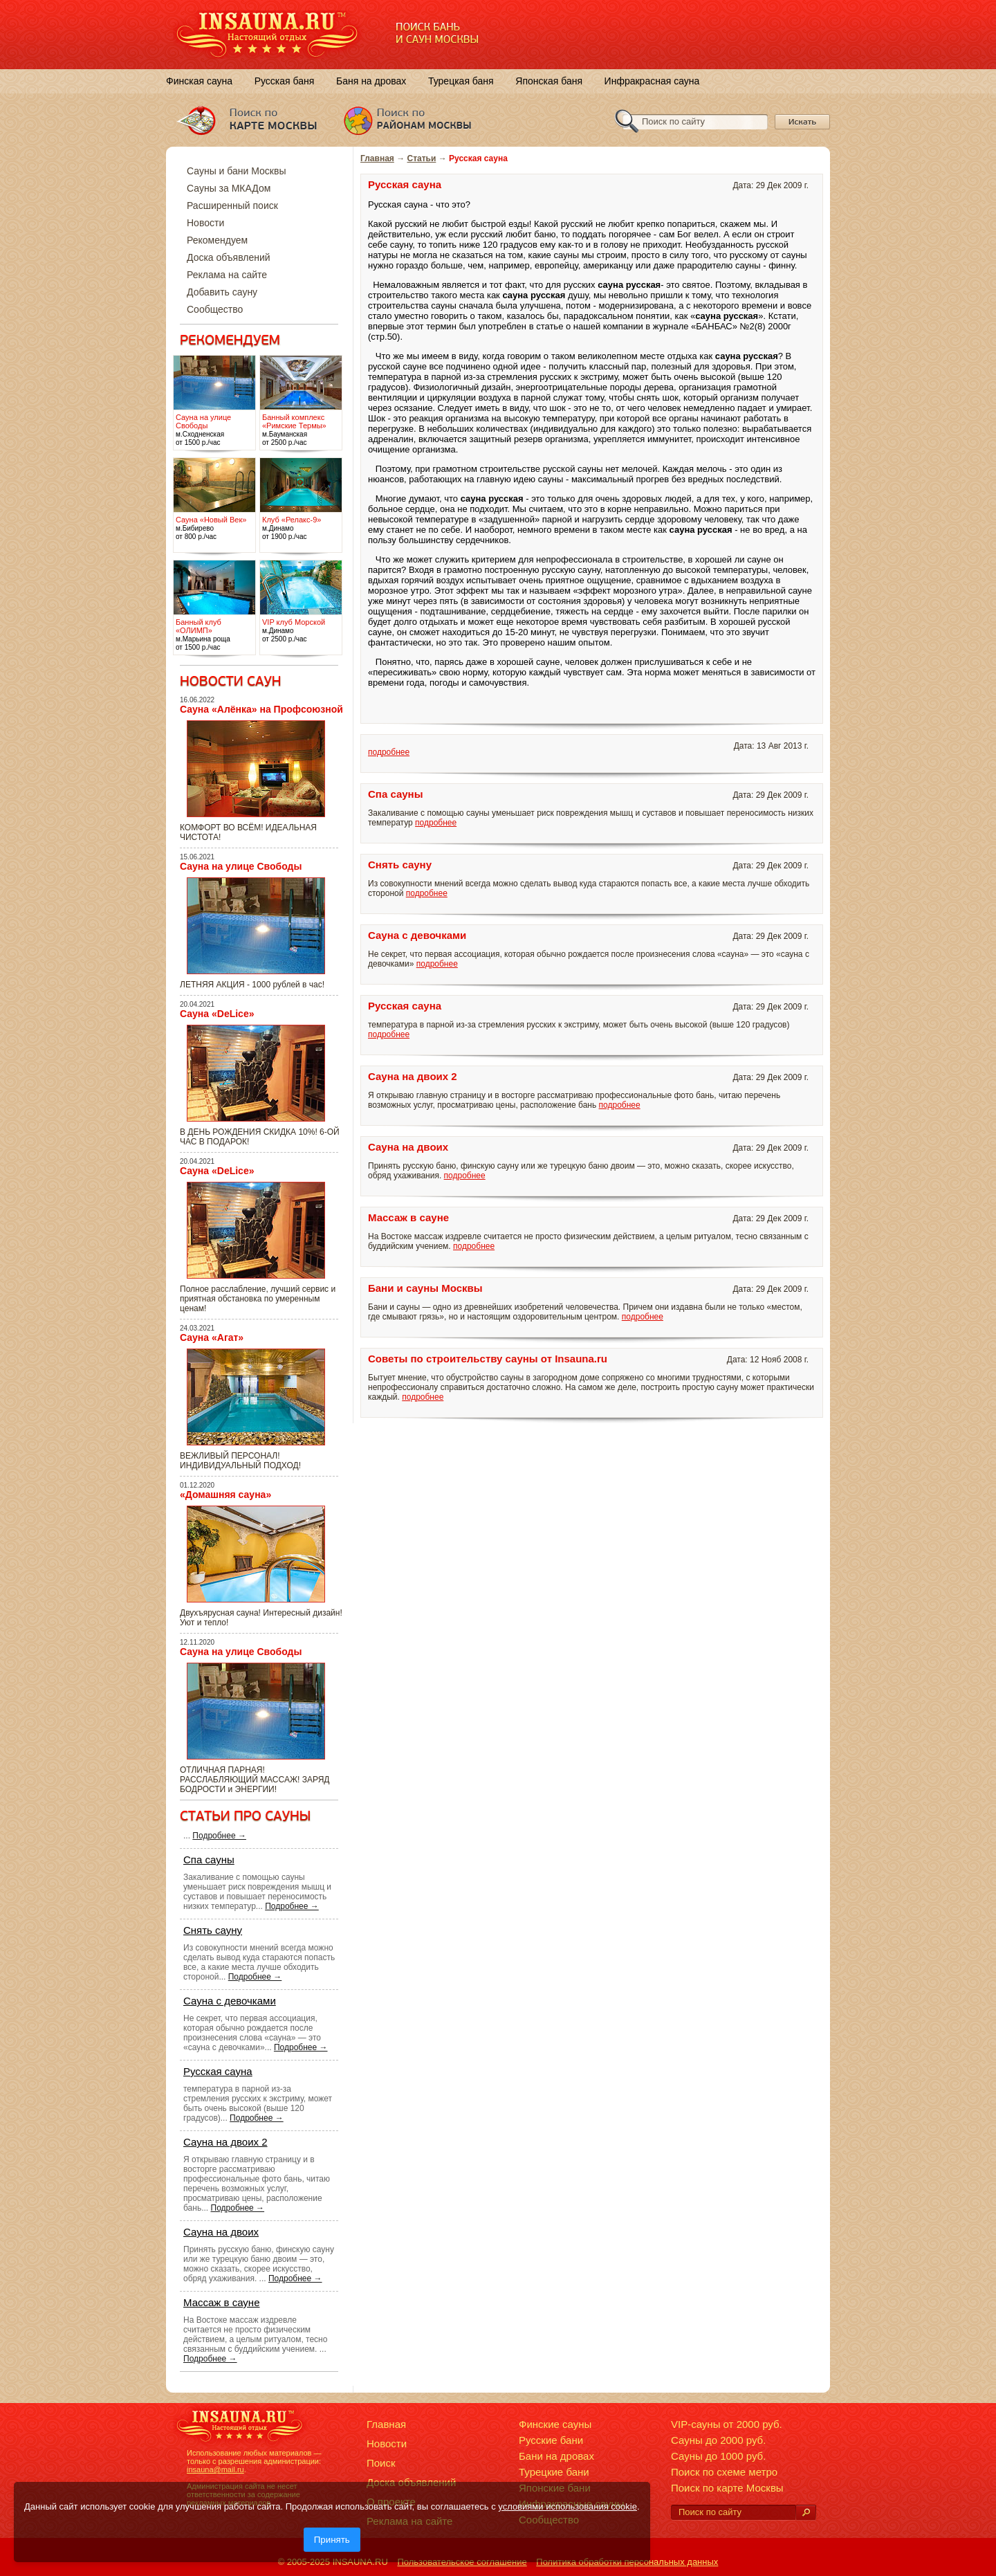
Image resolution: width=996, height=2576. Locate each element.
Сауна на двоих (221, 2232)
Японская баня (548, 80)
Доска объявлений (228, 257)
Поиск (381, 2463)
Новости (205, 222)
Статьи (421, 158)
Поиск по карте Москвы (727, 2488)
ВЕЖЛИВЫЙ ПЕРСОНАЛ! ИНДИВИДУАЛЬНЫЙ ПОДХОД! (240, 1460)
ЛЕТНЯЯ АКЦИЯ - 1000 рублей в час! (252, 984)
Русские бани (551, 2440)
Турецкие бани (554, 2472)
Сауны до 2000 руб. (718, 2440)
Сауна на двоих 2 (225, 2142)
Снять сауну (212, 1930)
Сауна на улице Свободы (241, 866)
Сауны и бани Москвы (236, 170)
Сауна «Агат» (211, 1337)
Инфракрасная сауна (652, 80)
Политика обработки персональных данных (627, 2562)
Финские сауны (555, 2424)
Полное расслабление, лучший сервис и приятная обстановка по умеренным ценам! (257, 1298)
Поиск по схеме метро (724, 2472)
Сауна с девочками (229, 2001)
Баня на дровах (371, 80)
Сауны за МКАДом (228, 188)
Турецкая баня (461, 80)
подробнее (388, 752)
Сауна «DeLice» (217, 1013)
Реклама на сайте (227, 274)
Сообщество (215, 309)
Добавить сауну (222, 292)
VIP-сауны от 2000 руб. (726, 2424)
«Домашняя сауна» (225, 1494)
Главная (377, 158)
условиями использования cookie (567, 2506)
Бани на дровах (556, 2456)
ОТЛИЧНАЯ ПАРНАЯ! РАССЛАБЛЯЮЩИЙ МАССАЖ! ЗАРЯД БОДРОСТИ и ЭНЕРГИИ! (254, 1779)
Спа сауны (208, 1859)
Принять (332, 2539)
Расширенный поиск (232, 205)
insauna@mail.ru (215, 2469)
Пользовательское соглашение (461, 2562)
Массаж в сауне (221, 2302)
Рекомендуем (217, 240)
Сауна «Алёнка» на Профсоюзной (261, 709)
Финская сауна (199, 80)
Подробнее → (219, 1835)
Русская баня (285, 80)
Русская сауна (217, 2071)
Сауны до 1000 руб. (718, 2456)
